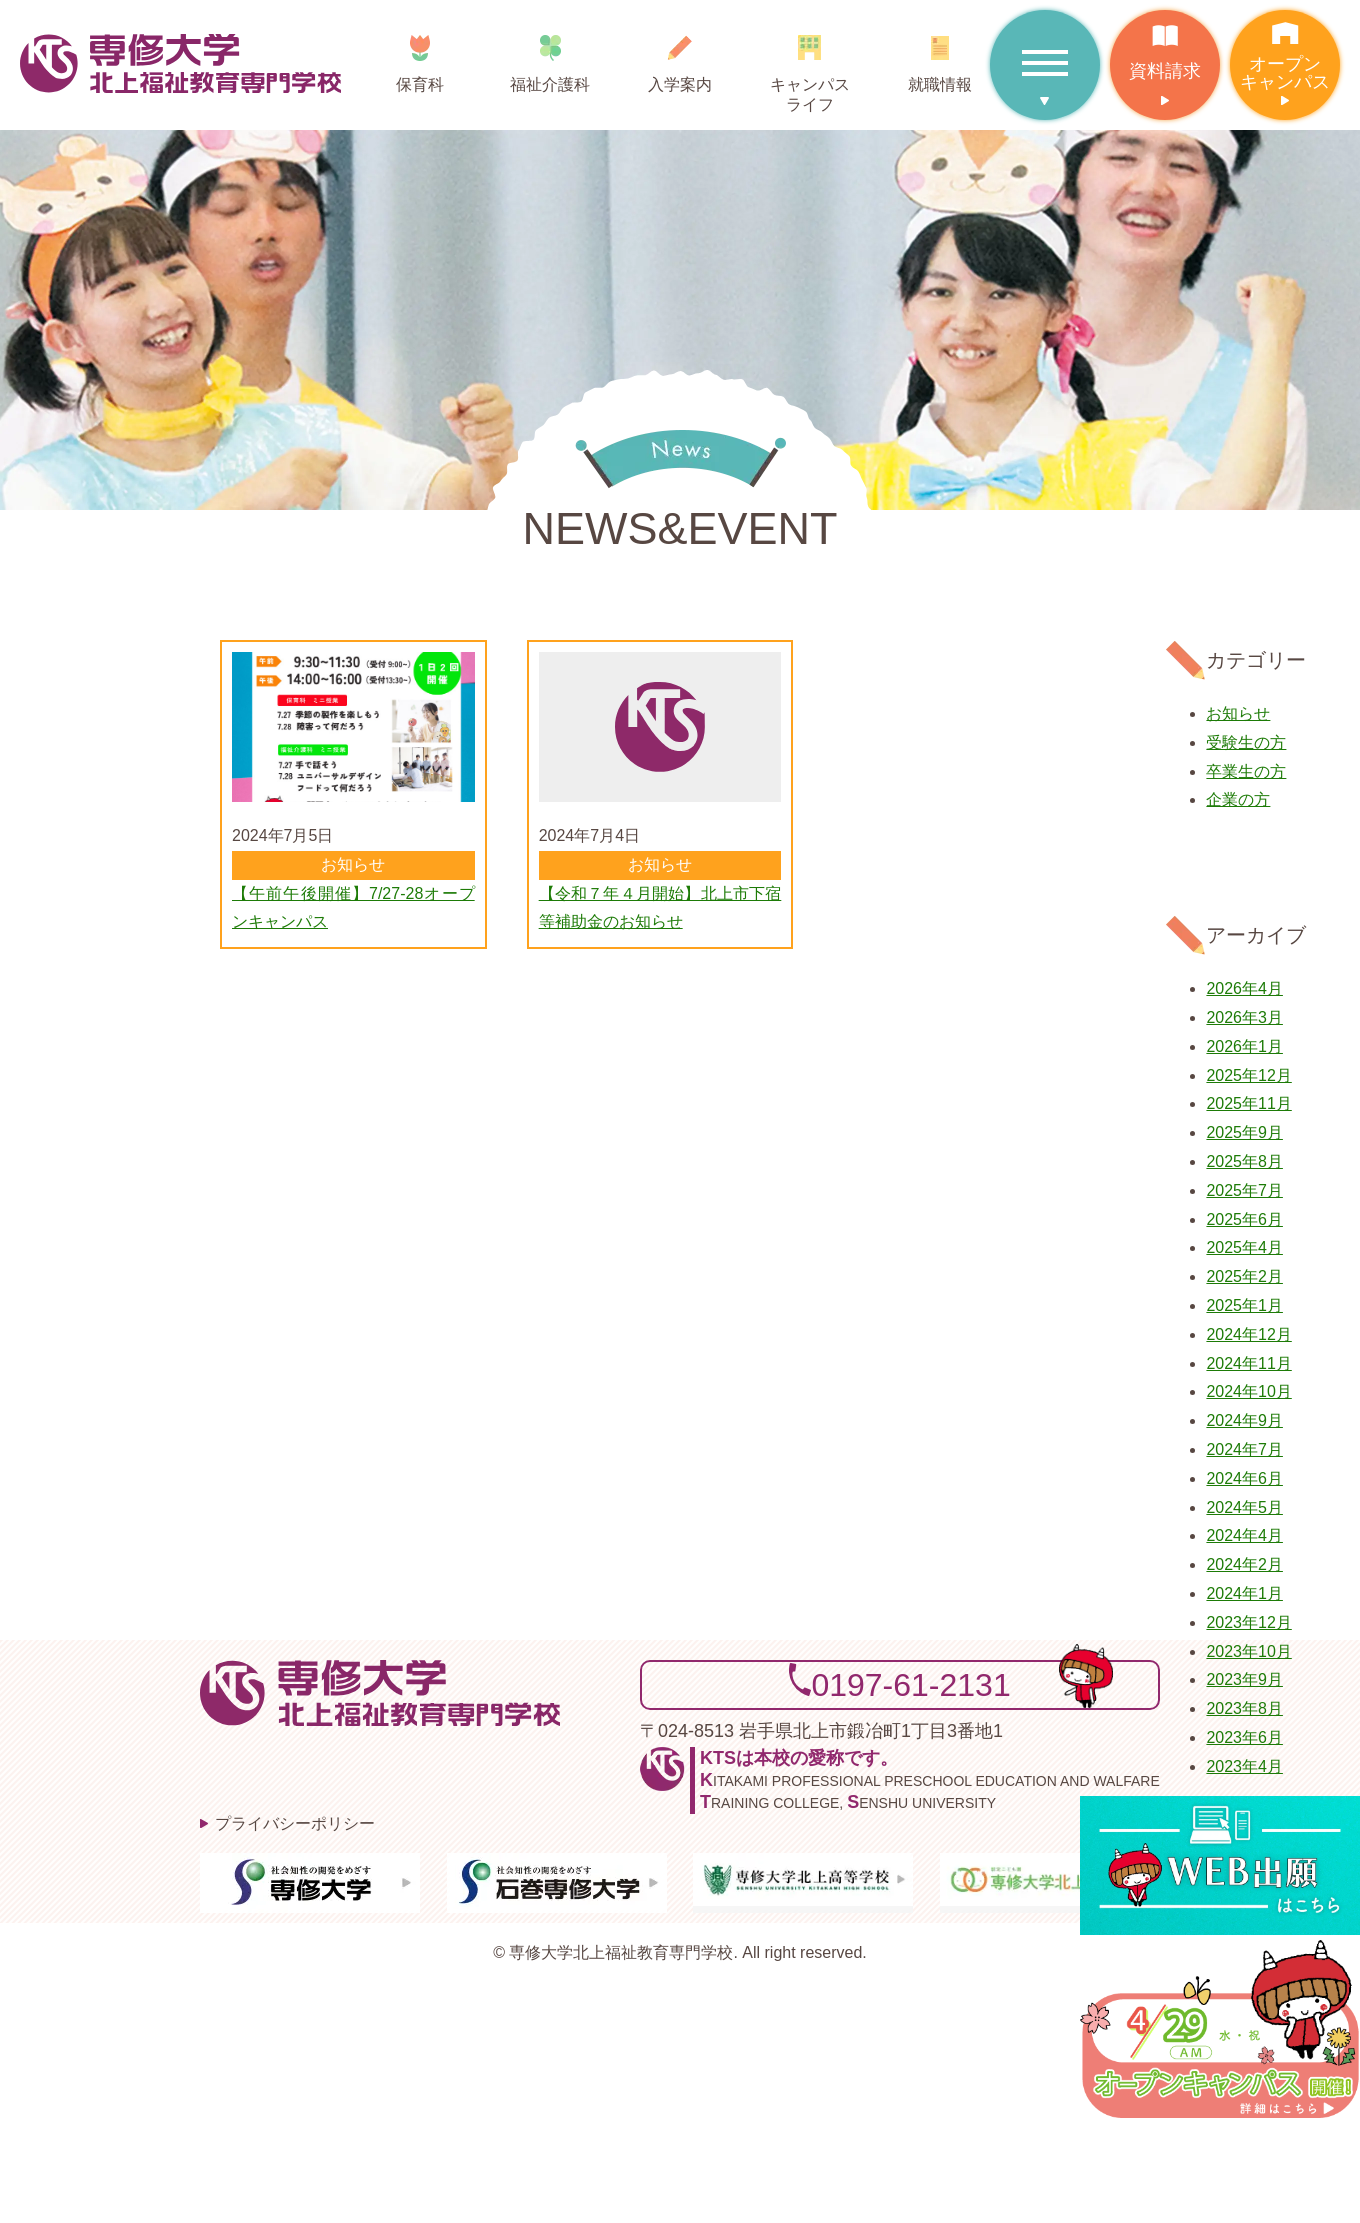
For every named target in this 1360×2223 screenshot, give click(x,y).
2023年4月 (1244, 1766)
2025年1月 (1244, 1305)
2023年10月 (1248, 1651)
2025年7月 (1244, 1190)
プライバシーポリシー (295, 1823)
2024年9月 (1244, 1420)
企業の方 (1238, 799)
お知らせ (1238, 713)
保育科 (421, 56)
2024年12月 (1248, 1334)
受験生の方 (1246, 742)
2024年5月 (1244, 1507)
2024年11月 (1248, 1363)
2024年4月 (1244, 1535)
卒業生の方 (1246, 771)
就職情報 (940, 56)
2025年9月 (1244, 1132)
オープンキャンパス (1285, 51)
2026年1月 (1244, 1046)
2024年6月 (1244, 1478)
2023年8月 (1244, 1708)
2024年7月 (1244, 1449)
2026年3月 (1244, 1017)
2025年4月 (1244, 1247)
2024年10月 (1248, 1391)
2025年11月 (1248, 1103)
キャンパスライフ (810, 66)
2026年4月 (1244, 988)
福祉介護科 (550, 56)
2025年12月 (1248, 1075)
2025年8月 (1244, 1161)
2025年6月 (1244, 1219)
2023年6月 (1244, 1737)
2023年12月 (1248, 1622)
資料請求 (1165, 45)
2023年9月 (1244, 1679)
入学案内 (680, 56)
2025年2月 (1244, 1276)
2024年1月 (1244, 1593)
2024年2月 (1244, 1564)
